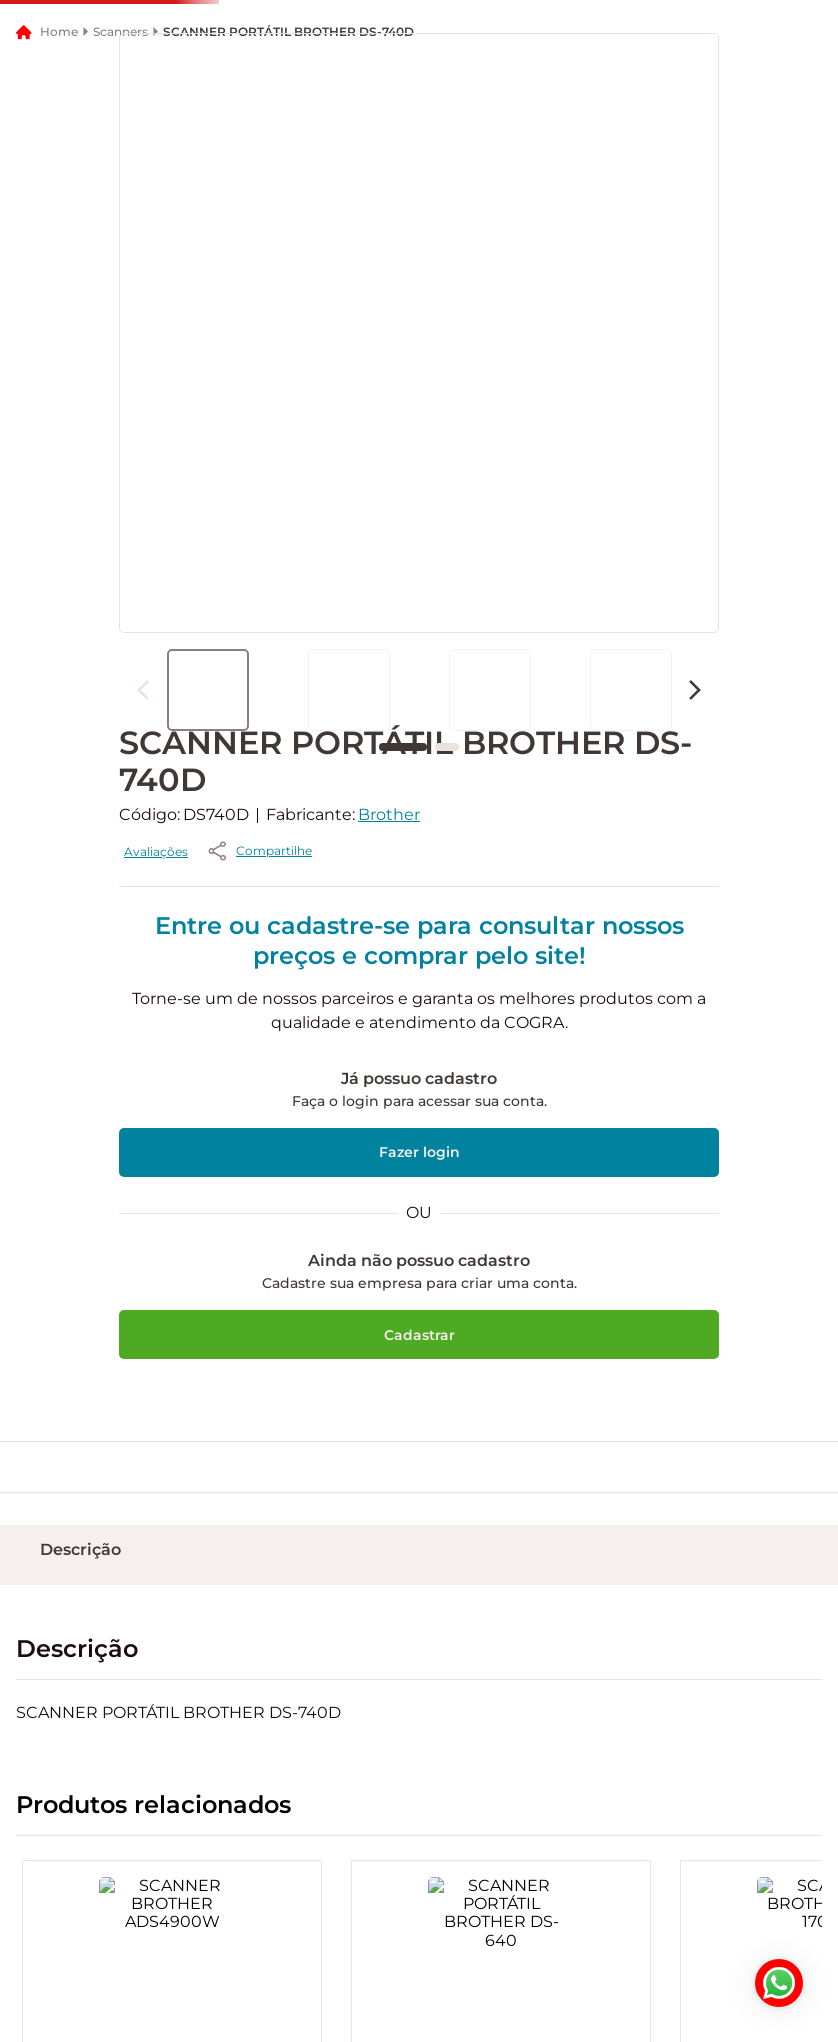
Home (59, 255)
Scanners (120, 256)
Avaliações (345, 1075)
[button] (180, 96)
